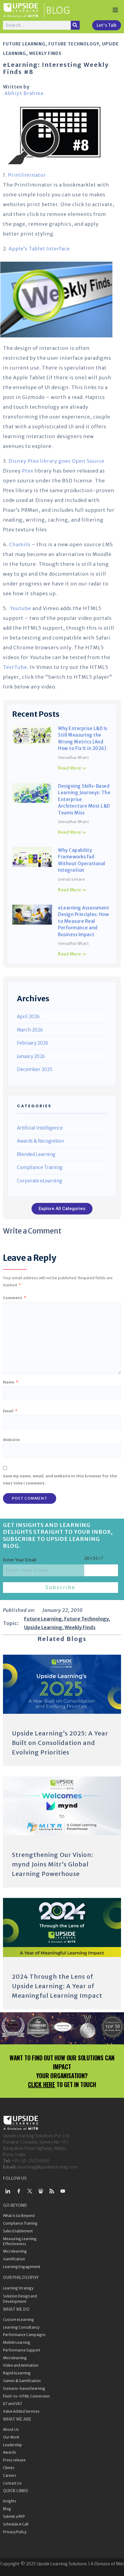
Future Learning (24, 44)
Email (10, 1410)
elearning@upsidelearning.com (47, 2167)
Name (10, 1382)
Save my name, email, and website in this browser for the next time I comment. (60, 1479)
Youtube (20, 608)
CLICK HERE (41, 2084)
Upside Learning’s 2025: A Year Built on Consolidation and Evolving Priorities (60, 1743)
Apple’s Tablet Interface (39, 249)
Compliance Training (39, 1167)
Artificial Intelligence (40, 1128)
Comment (14, 1297)
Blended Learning (36, 1154)
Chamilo (20, 544)
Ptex (27, 471)
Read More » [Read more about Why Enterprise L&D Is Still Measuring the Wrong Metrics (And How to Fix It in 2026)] (72, 768)
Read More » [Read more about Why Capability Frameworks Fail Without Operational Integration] (72, 890)
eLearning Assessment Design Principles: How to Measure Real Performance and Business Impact (83, 921)
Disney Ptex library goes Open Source (56, 461)
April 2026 (28, 1016)
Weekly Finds (45, 53)
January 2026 (31, 1056)
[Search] (75, 25)
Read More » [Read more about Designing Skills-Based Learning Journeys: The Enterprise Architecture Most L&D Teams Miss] (72, 832)
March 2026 (30, 1030)
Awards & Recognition (40, 1141)
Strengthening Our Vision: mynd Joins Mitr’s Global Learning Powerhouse (52, 1864)
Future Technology (73, 44)
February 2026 (32, 1043)
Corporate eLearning (39, 1181)
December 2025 (34, 1069)
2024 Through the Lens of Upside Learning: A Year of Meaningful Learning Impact (57, 1986)
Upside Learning (43, 1627)
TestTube (15, 667)
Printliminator (27, 175)
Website (11, 1439)
